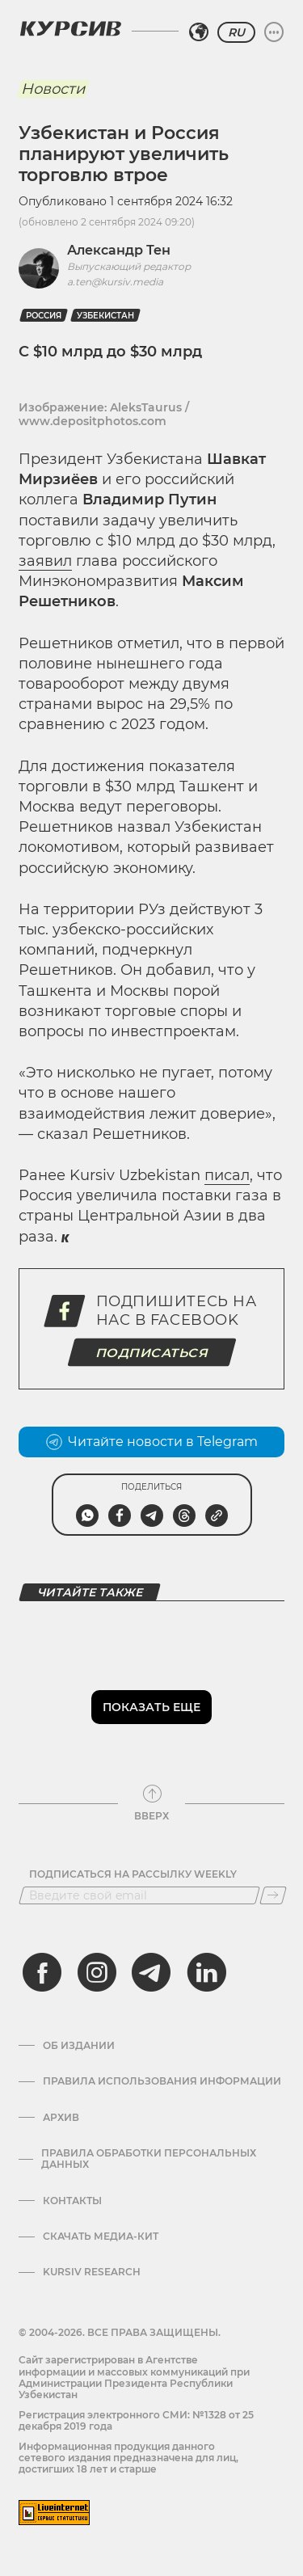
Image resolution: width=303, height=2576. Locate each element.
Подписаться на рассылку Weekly (133, 1874)
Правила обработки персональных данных (148, 2159)
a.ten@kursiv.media (115, 282)
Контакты (72, 2201)
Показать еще (151, 1707)
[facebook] (42, 1972)
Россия (43, 315)
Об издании (79, 2045)
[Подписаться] (273, 1895)
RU (236, 32)
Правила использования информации (162, 2081)
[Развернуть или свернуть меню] (273, 32)
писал (227, 1175)
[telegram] (151, 1972)
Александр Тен (118, 250)
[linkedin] (206, 1972)
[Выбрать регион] (198, 32)
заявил (45, 561)
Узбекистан (105, 315)
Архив (61, 2117)
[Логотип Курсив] (70, 28)
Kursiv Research (92, 2272)
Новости (53, 89)
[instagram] (97, 1972)
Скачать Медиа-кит (100, 2236)
